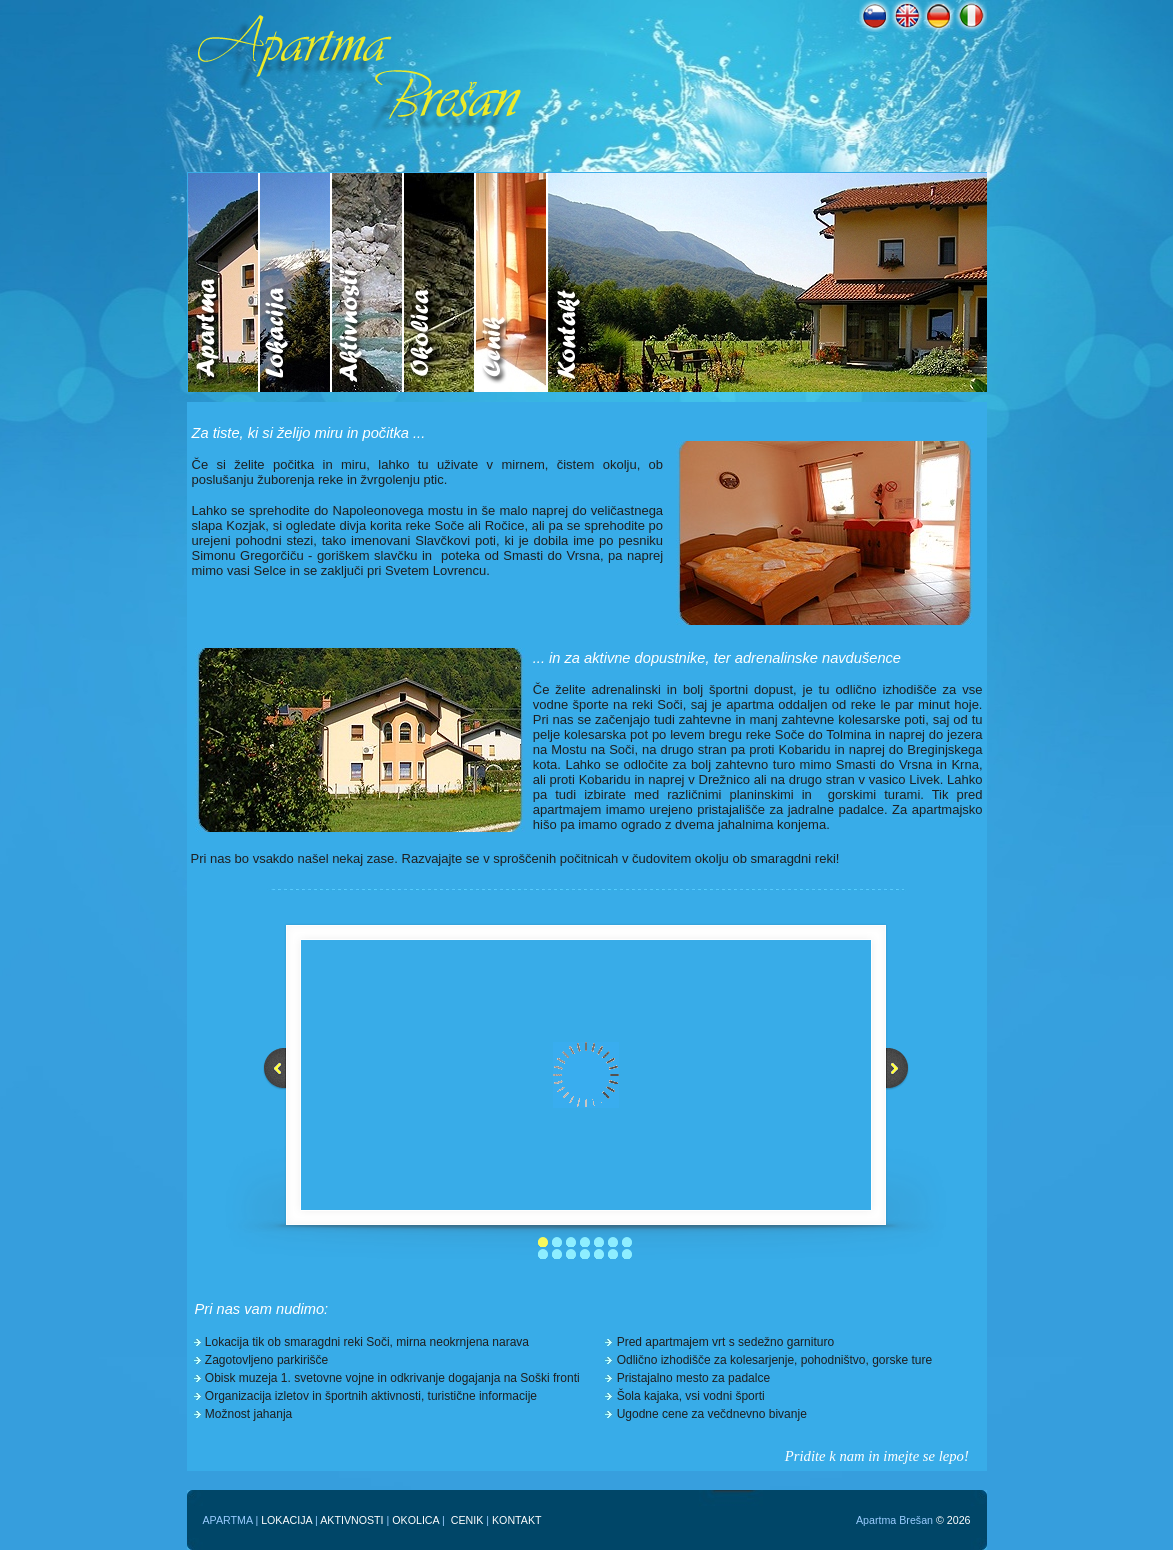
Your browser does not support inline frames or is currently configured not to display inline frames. (587, 282)
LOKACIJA (286, 1520)
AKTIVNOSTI (351, 1520)
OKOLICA (415, 1520)
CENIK (467, 1520)
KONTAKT (517, 1520)
